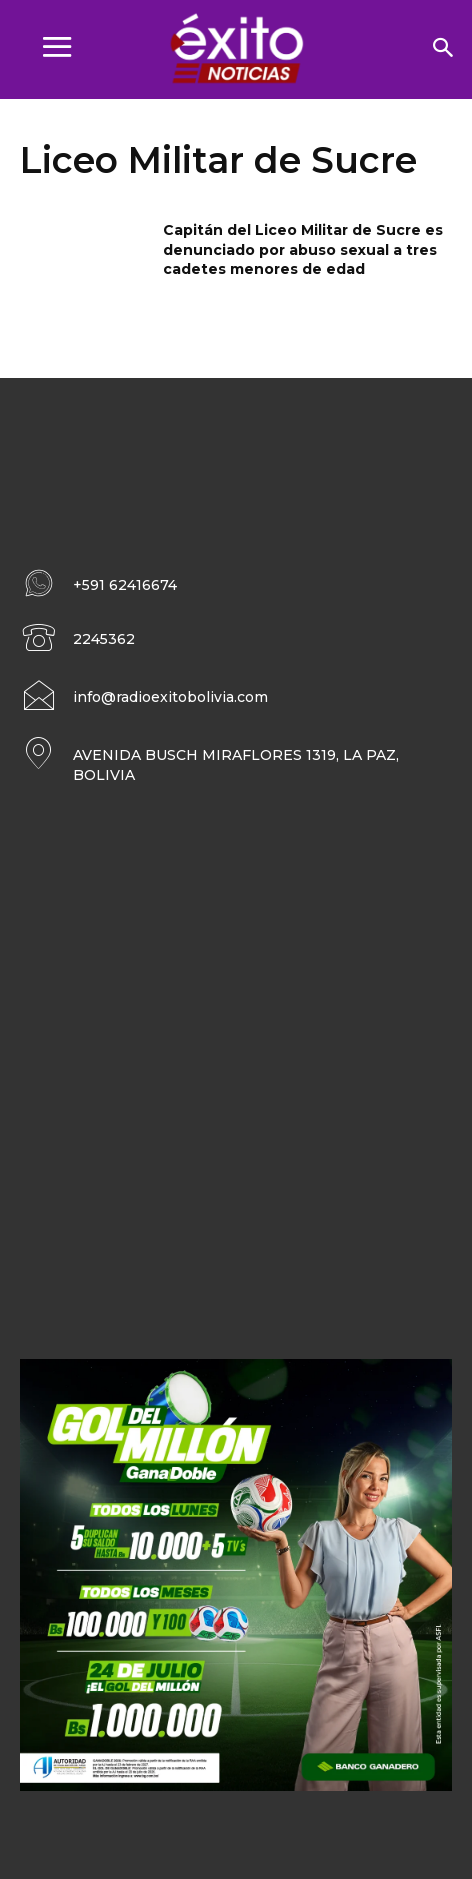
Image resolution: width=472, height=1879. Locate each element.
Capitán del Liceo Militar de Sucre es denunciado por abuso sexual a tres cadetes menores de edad (303, 249)
